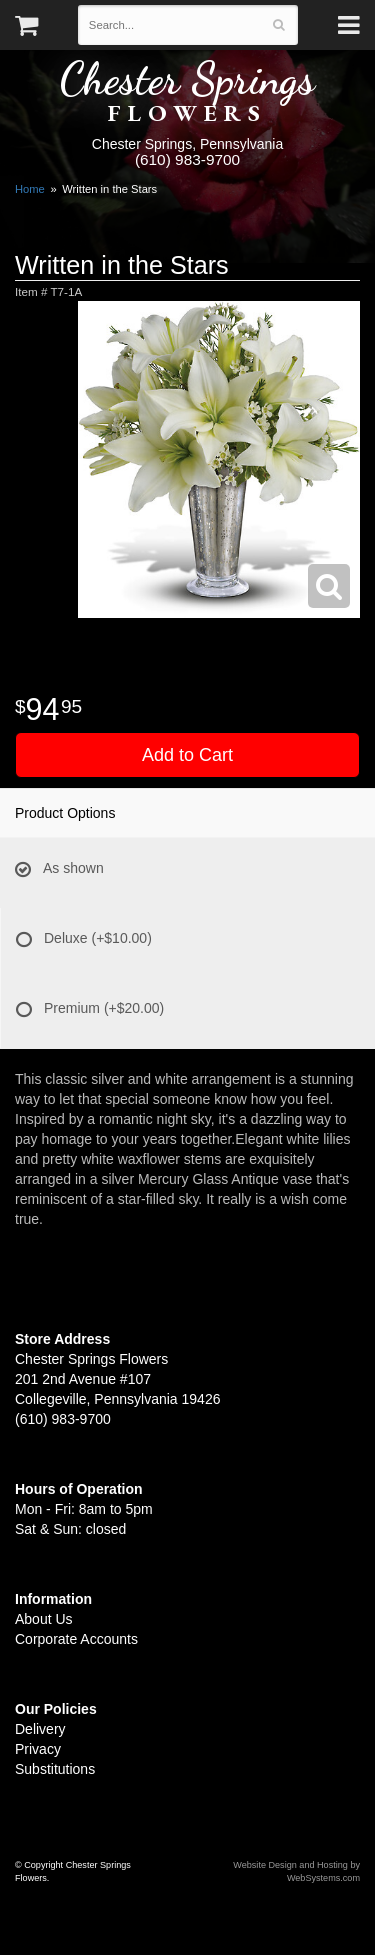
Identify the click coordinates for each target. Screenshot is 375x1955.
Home (30, 189)
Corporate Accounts (76, 1639)
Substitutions (55, 1769)
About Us (44, 1619)
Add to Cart (187, 755)
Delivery (40, 1729)
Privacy (38, 1749)
